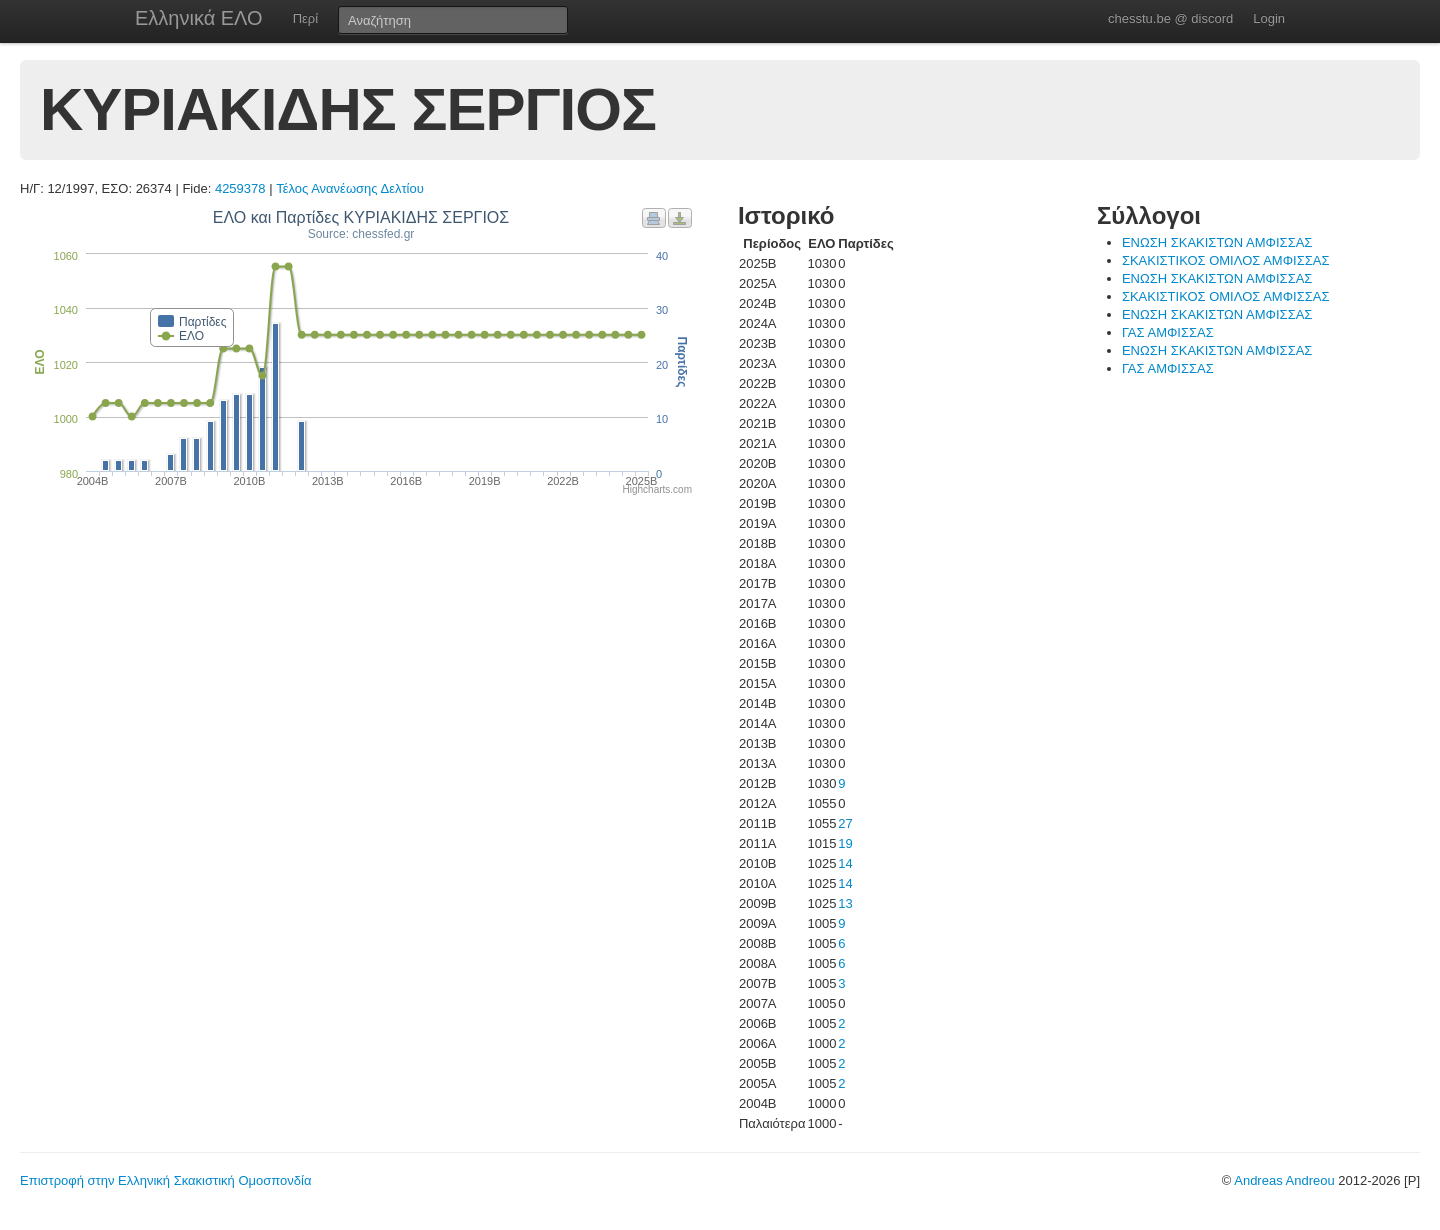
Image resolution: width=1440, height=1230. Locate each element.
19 (845, 843)
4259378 (240, 188)
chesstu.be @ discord (1170, 18)
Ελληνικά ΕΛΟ (199, 18)
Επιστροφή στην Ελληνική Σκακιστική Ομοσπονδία (165, 1180)
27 (845, 823)
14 (845, 863)
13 (845, 903)
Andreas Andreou (1284, 1180)
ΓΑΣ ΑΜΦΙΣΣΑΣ (1168, 332)
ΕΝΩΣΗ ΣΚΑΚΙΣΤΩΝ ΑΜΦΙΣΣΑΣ (1217, 242)
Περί (305, 18)
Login (1269, 18)
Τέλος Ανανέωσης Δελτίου (350, 188)
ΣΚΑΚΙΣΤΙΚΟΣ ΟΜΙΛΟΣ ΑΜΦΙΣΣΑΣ (1226, 260)
